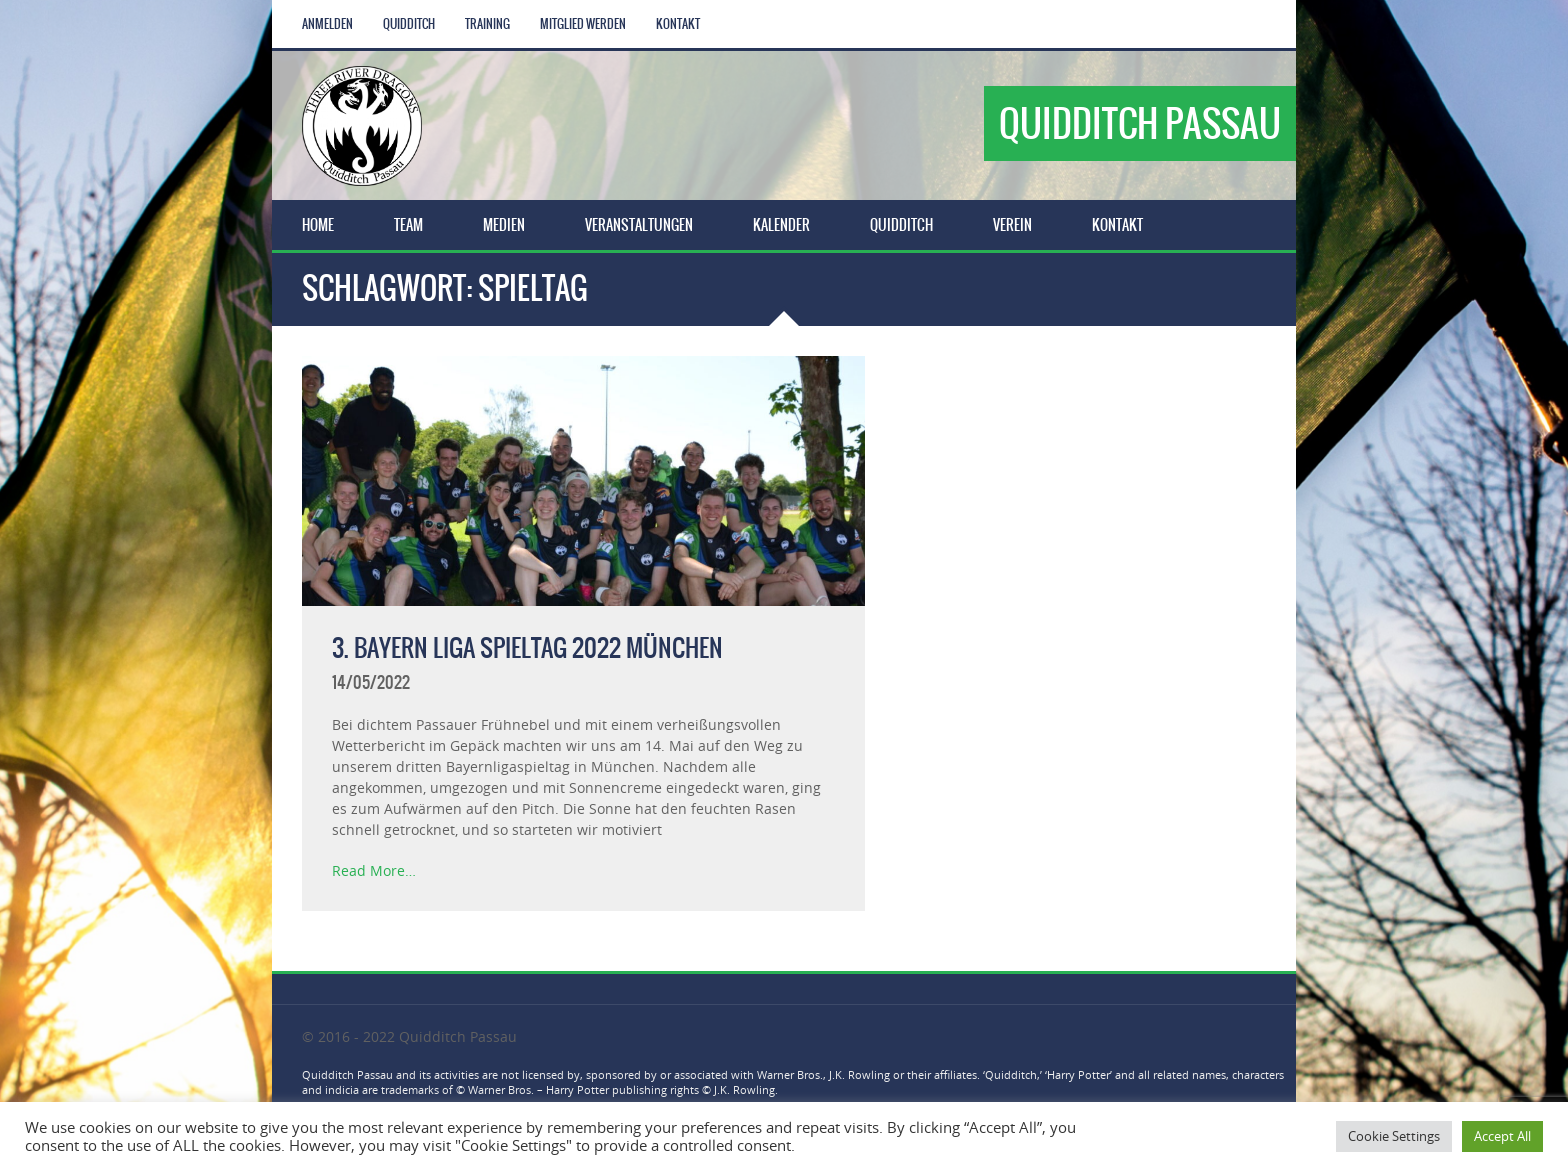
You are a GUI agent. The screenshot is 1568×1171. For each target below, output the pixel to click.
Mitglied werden (583, 24)
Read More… (374, 870)
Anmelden (327, 24)
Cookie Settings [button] (1394, 1136)
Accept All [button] (1502, 1136)
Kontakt (678, 24)
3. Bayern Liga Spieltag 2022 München (527, 648)
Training (487, 24)
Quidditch (409, 24)
